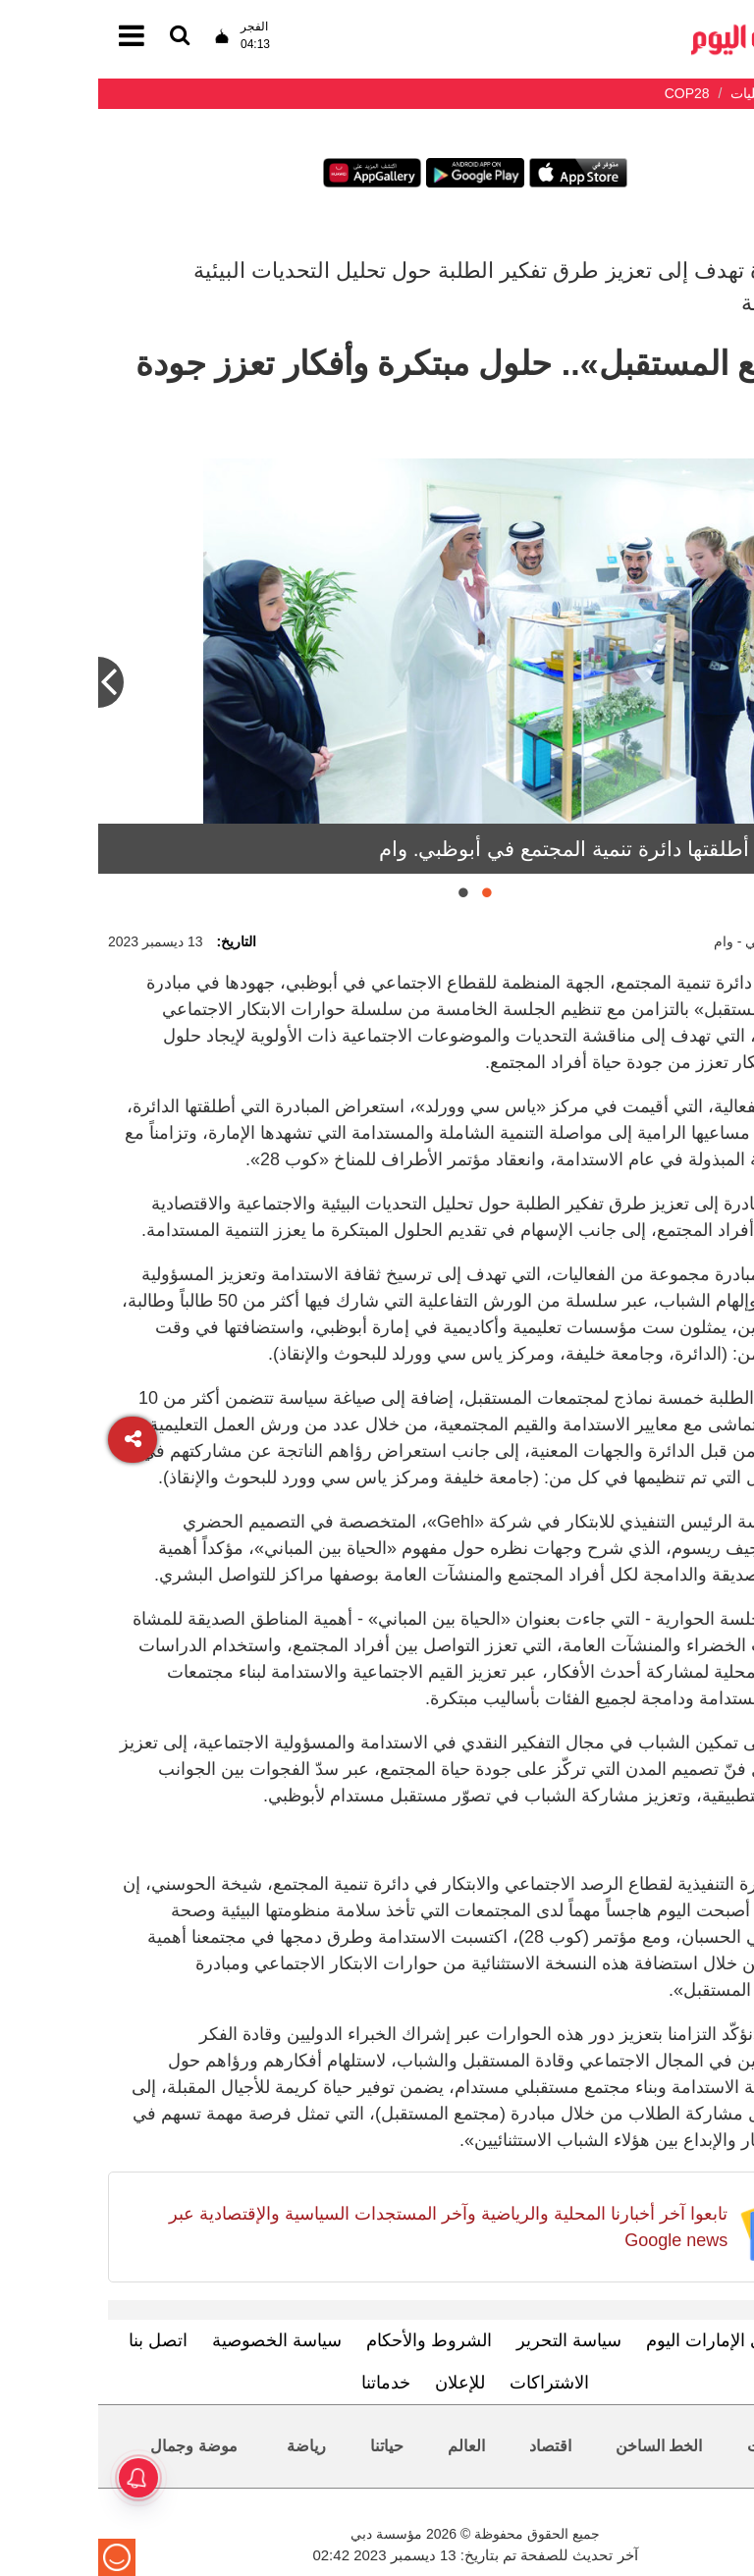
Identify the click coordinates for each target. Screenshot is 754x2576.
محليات (673, 2446)
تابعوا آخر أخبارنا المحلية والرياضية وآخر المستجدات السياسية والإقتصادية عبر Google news (350, 2227)
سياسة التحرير (470, 2340)
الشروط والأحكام (331, 2340)
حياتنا (288, 2446)
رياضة (208, 2446)
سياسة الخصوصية (178, 2340)
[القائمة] (81, 37)
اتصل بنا (59, 2340)
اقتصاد (452, 2446)
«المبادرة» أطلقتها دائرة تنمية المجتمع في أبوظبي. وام (512, 848)
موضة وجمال (95, 2446)
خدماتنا (287, 2382)
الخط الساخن (560, 2446)
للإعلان (362, 2382)
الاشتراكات (451, 2382)
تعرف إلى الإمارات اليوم (636, 2340)
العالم (368, 2446)
